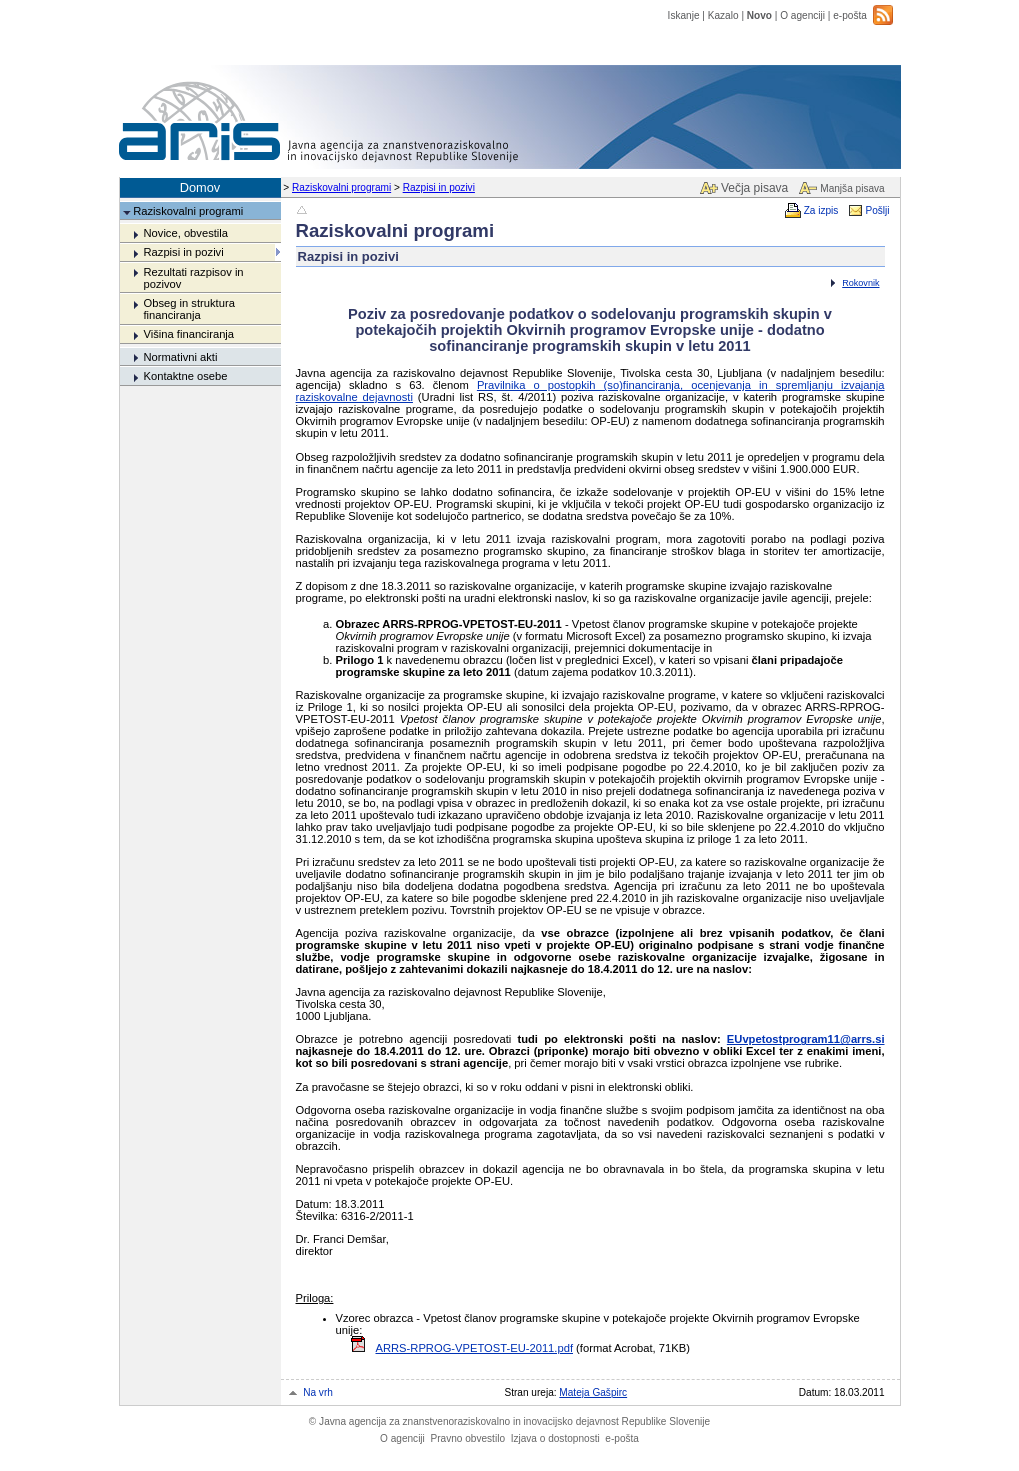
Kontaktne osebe (185, 376)
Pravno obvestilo (467, 1438)
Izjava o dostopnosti (555, 1438)
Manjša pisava (852, 188)
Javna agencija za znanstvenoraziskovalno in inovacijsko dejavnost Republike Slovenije (509, 1421)
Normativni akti (180, 357)
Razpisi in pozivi (439, 187)
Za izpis (821, 210)
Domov (200, 187)
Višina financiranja (188, 334)
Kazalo (723, 15)
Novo (759, 15)
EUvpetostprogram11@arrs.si (806, 1039)
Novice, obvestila (185, 233)
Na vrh (318, 1392)
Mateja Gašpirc (593, 1392)
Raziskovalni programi (341, 187)
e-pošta (850, 15)
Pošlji (877, 210)
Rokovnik (860, 283)
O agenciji (802, 15)
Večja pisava (754, 188)
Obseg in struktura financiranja (188, 309)
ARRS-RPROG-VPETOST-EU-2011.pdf (475, 1348)
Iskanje (684, 15)
